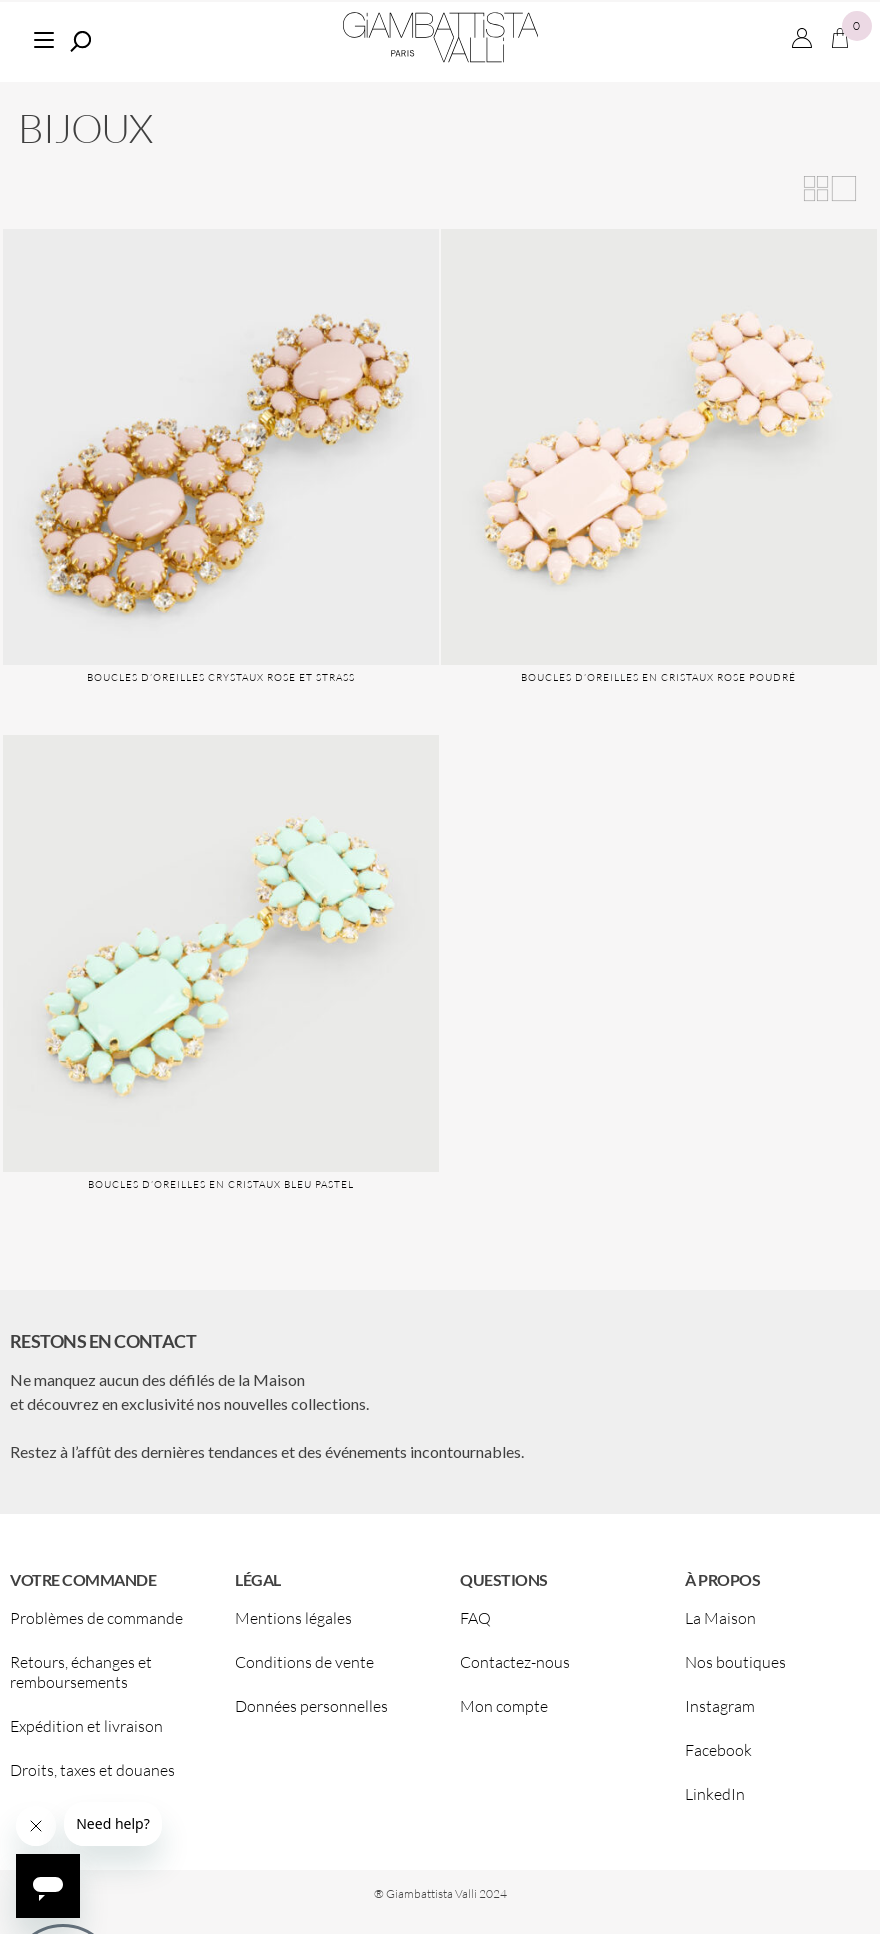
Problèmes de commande (96, 1618)
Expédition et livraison (86, 1726)
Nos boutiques (735, 1662)
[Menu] (43, 37)
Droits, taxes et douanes (92, 1770)
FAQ (475, 1618)
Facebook (718, 1750)
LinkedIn (715, 1794)
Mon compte (504, 1706)
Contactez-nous (515, 1662)
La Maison (720, 1618)
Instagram (720, 1706)
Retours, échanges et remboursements (81, 1672)
